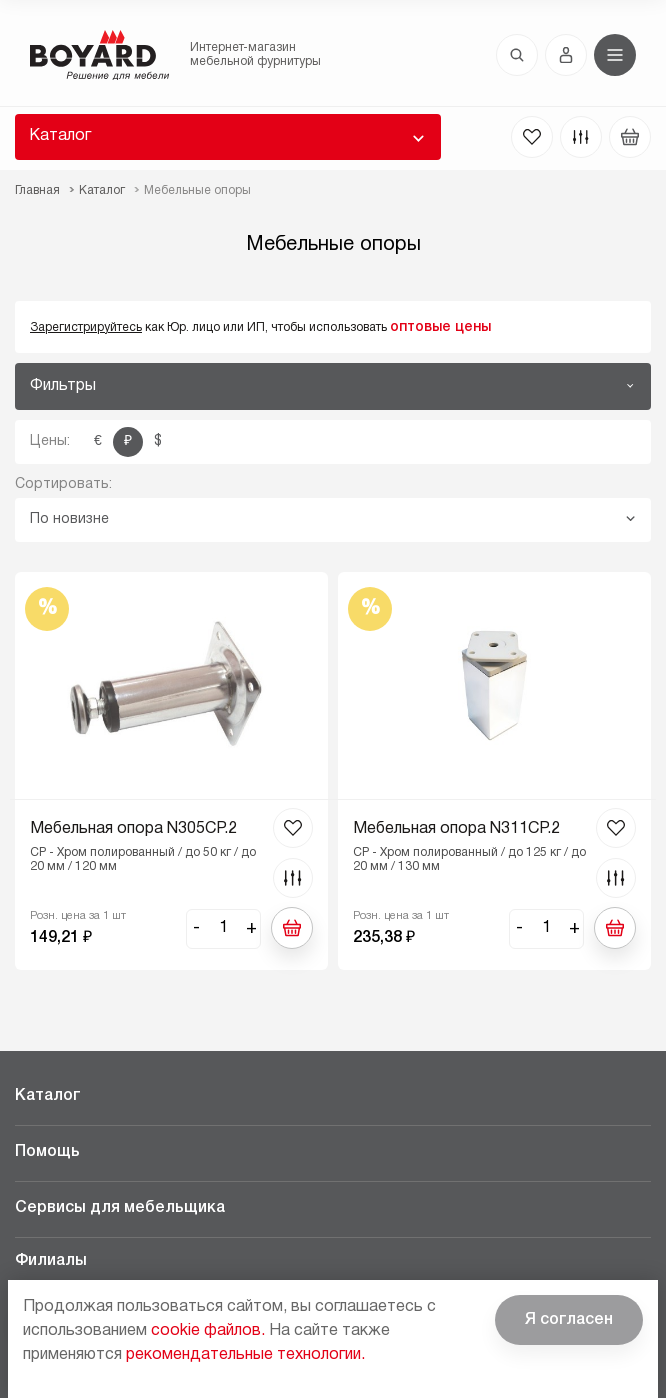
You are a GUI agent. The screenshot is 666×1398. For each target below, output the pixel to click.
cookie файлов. (208, 1331)
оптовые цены (440, 327)
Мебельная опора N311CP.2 (456, 829)
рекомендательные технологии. (245, 1355)
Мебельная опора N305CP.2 (133, 829)
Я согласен (569, 1320)
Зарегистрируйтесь (86, 327)
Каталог (60, 136)
